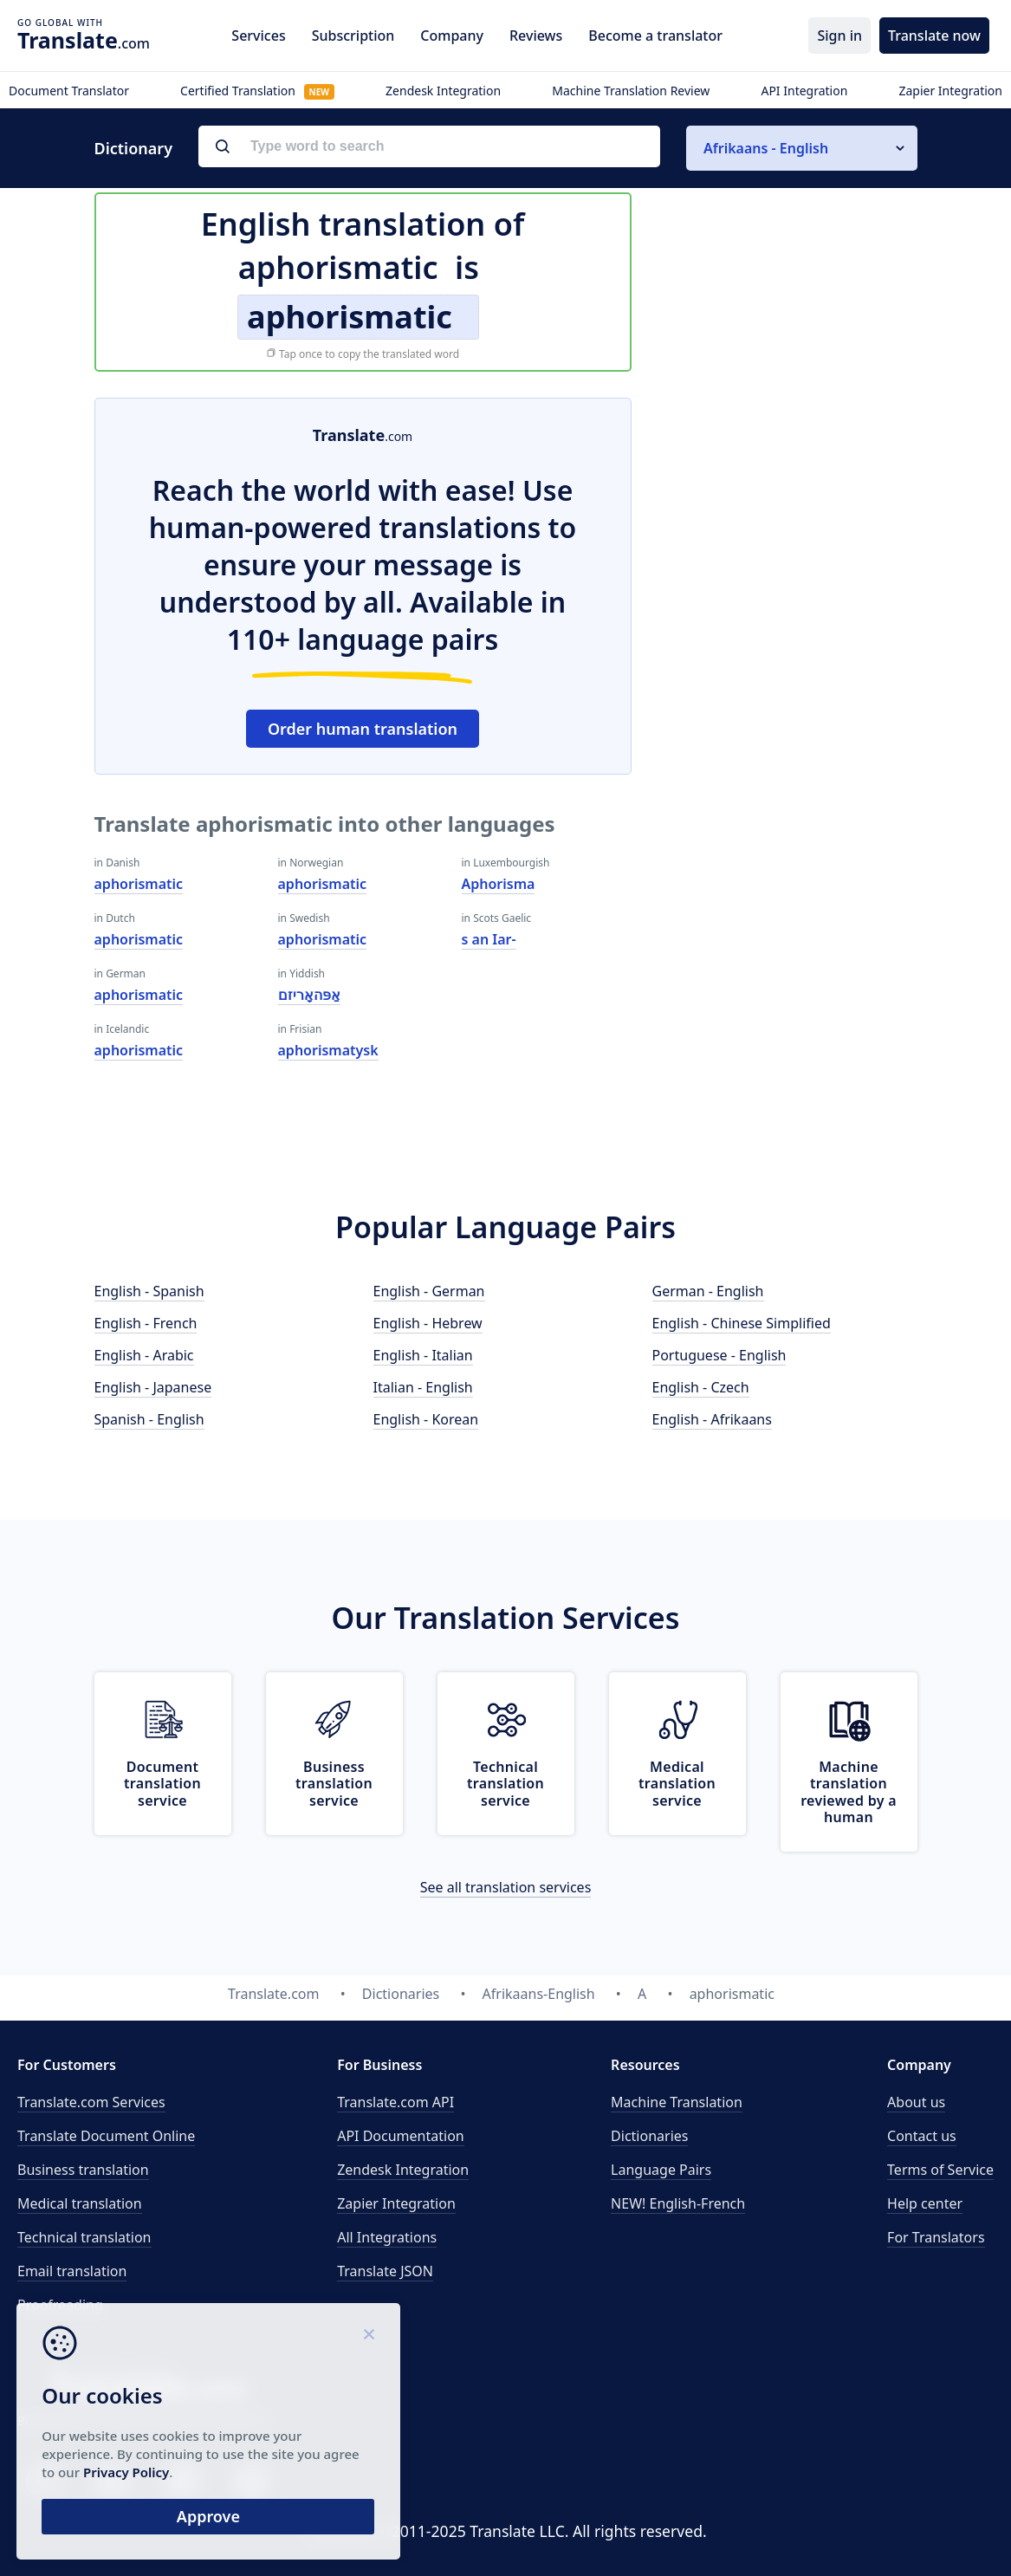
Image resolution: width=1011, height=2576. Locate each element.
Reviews (535, 35)
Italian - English (423, 1387)
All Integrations (387, 2237)
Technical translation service (505, 1783)
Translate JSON (385, 2271)
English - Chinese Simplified (741, 1323)
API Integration (804, 90)
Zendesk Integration (443, 90)
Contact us (921, 2135)
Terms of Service (940, 2169)
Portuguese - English (719, 1355)
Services (258, 35)
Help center (924, 2203)
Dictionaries (649, 2135)
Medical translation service (677, 1783)
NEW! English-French (678, 2203)
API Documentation (400, 2135)
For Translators (936, 2237)
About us (916, 2102)
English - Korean (426, 1419)
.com (83, 40)
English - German (429, 1291)
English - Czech (700, 1387)
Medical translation (79, 2203)
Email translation (71, 2271)
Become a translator (655, 35)
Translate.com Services (91, 2102)
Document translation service (162, 1783)
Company (451, 35)
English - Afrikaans (712, 1419)
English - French (146, 1323)
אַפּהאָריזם (309, 994)
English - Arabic (144, 1355)
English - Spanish (149, 1291)
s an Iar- (489, 939)
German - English (708, 1291)
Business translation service (334, 1783)
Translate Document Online (106, 2135)
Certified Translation (257, 90)
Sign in (839, 35)
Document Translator (69, 90)
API (395, 2102)
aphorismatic (139, 883)
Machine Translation (676, 2102)
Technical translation (84, 2237)
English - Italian (423, 1355)
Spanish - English (149, 1419)
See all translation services (506, 1887)
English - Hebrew (428, 1323)
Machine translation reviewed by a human (848, 1792)
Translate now (934, 35)
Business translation (83, 2169)
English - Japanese (153, 1387)
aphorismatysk (328, 1050)
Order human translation (362, 728)
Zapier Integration (950, 90)
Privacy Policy (167, 2470)
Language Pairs (661, 2169)
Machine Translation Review (631, 90)
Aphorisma (498, 883)
